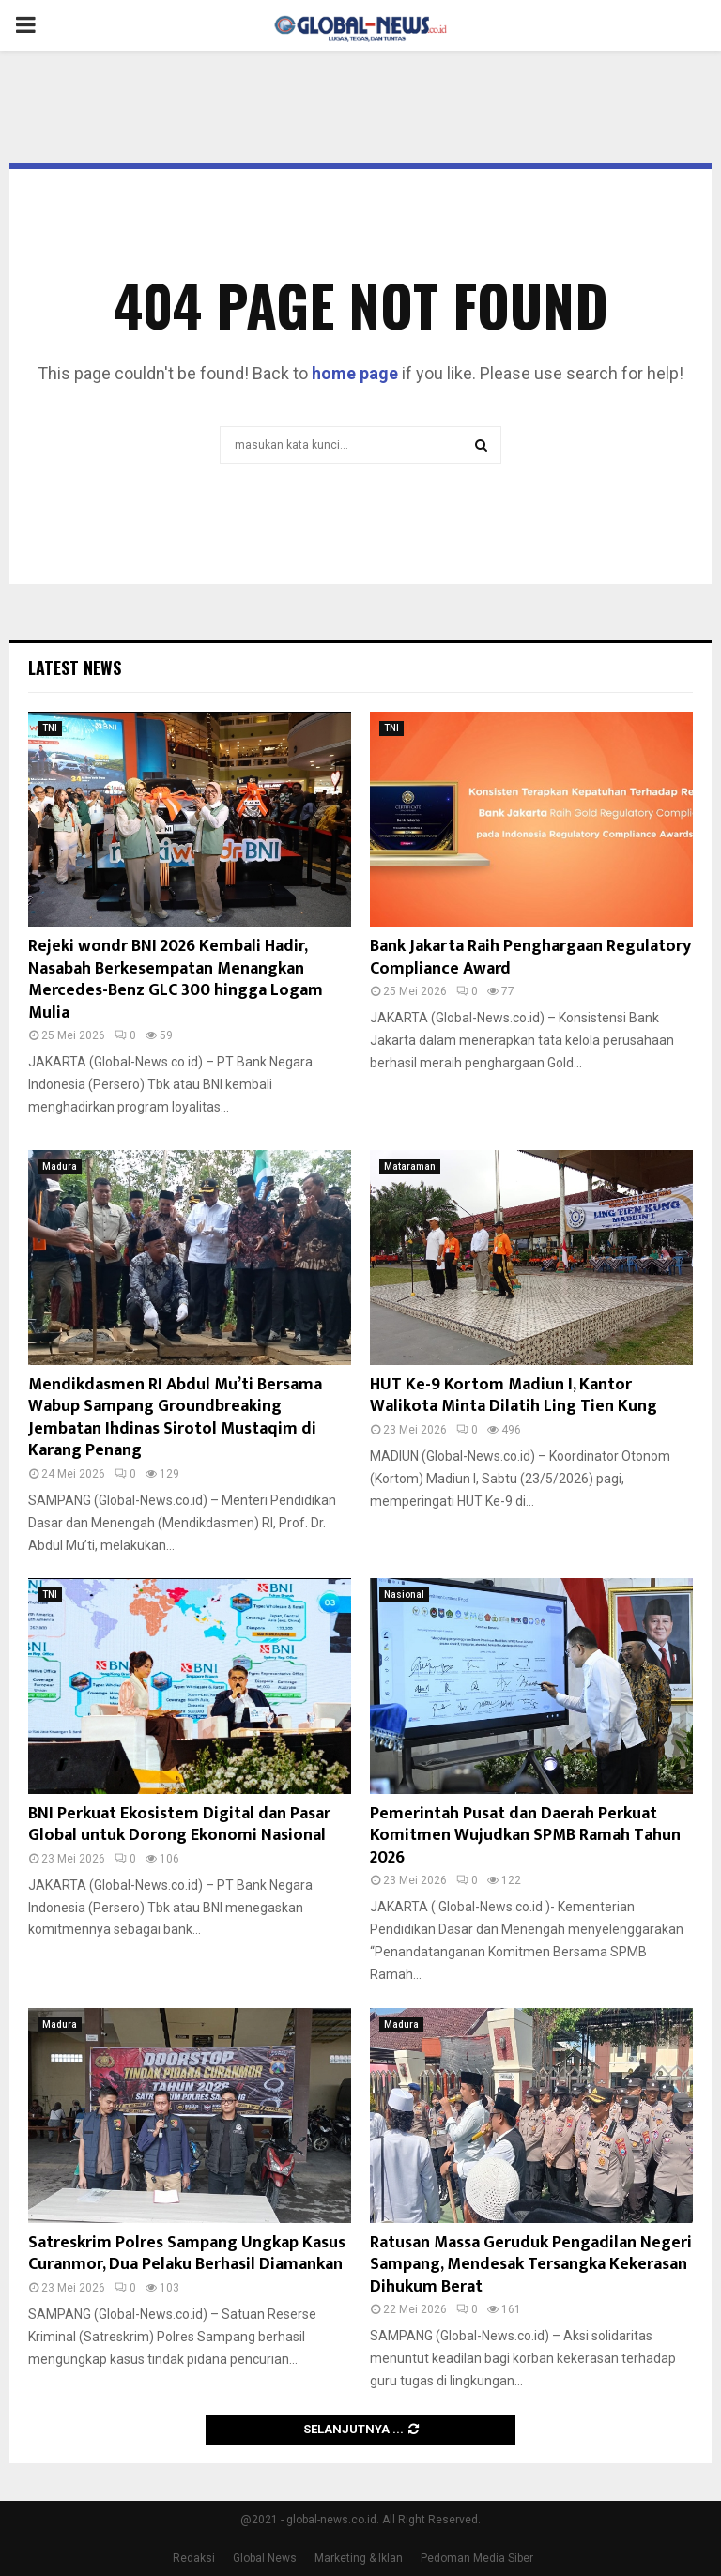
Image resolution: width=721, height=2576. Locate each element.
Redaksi (194, 2558)
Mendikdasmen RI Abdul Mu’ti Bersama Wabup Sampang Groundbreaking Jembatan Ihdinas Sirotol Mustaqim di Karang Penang (175, 1417)
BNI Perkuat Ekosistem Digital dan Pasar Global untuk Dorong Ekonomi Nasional (179, 1824)
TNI (49, 728)
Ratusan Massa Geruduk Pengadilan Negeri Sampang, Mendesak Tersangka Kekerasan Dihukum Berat (531, 2265)
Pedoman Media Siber (477, 2558)
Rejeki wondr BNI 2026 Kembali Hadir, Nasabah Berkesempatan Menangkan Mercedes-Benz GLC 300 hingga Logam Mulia (175, 979)
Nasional (404, 1594)
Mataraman (410, 1166)
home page (355, 373)
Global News (265, 2558)
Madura (59, 1166)
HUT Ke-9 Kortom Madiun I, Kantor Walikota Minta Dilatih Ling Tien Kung (513, 1395)
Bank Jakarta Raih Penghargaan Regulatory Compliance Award (530, 957)
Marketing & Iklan (358, 2558)
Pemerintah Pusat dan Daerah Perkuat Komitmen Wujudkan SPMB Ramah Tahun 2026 (525, 1836)
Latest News (74, 667)
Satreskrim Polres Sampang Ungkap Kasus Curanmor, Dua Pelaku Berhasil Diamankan (186, 2253)
